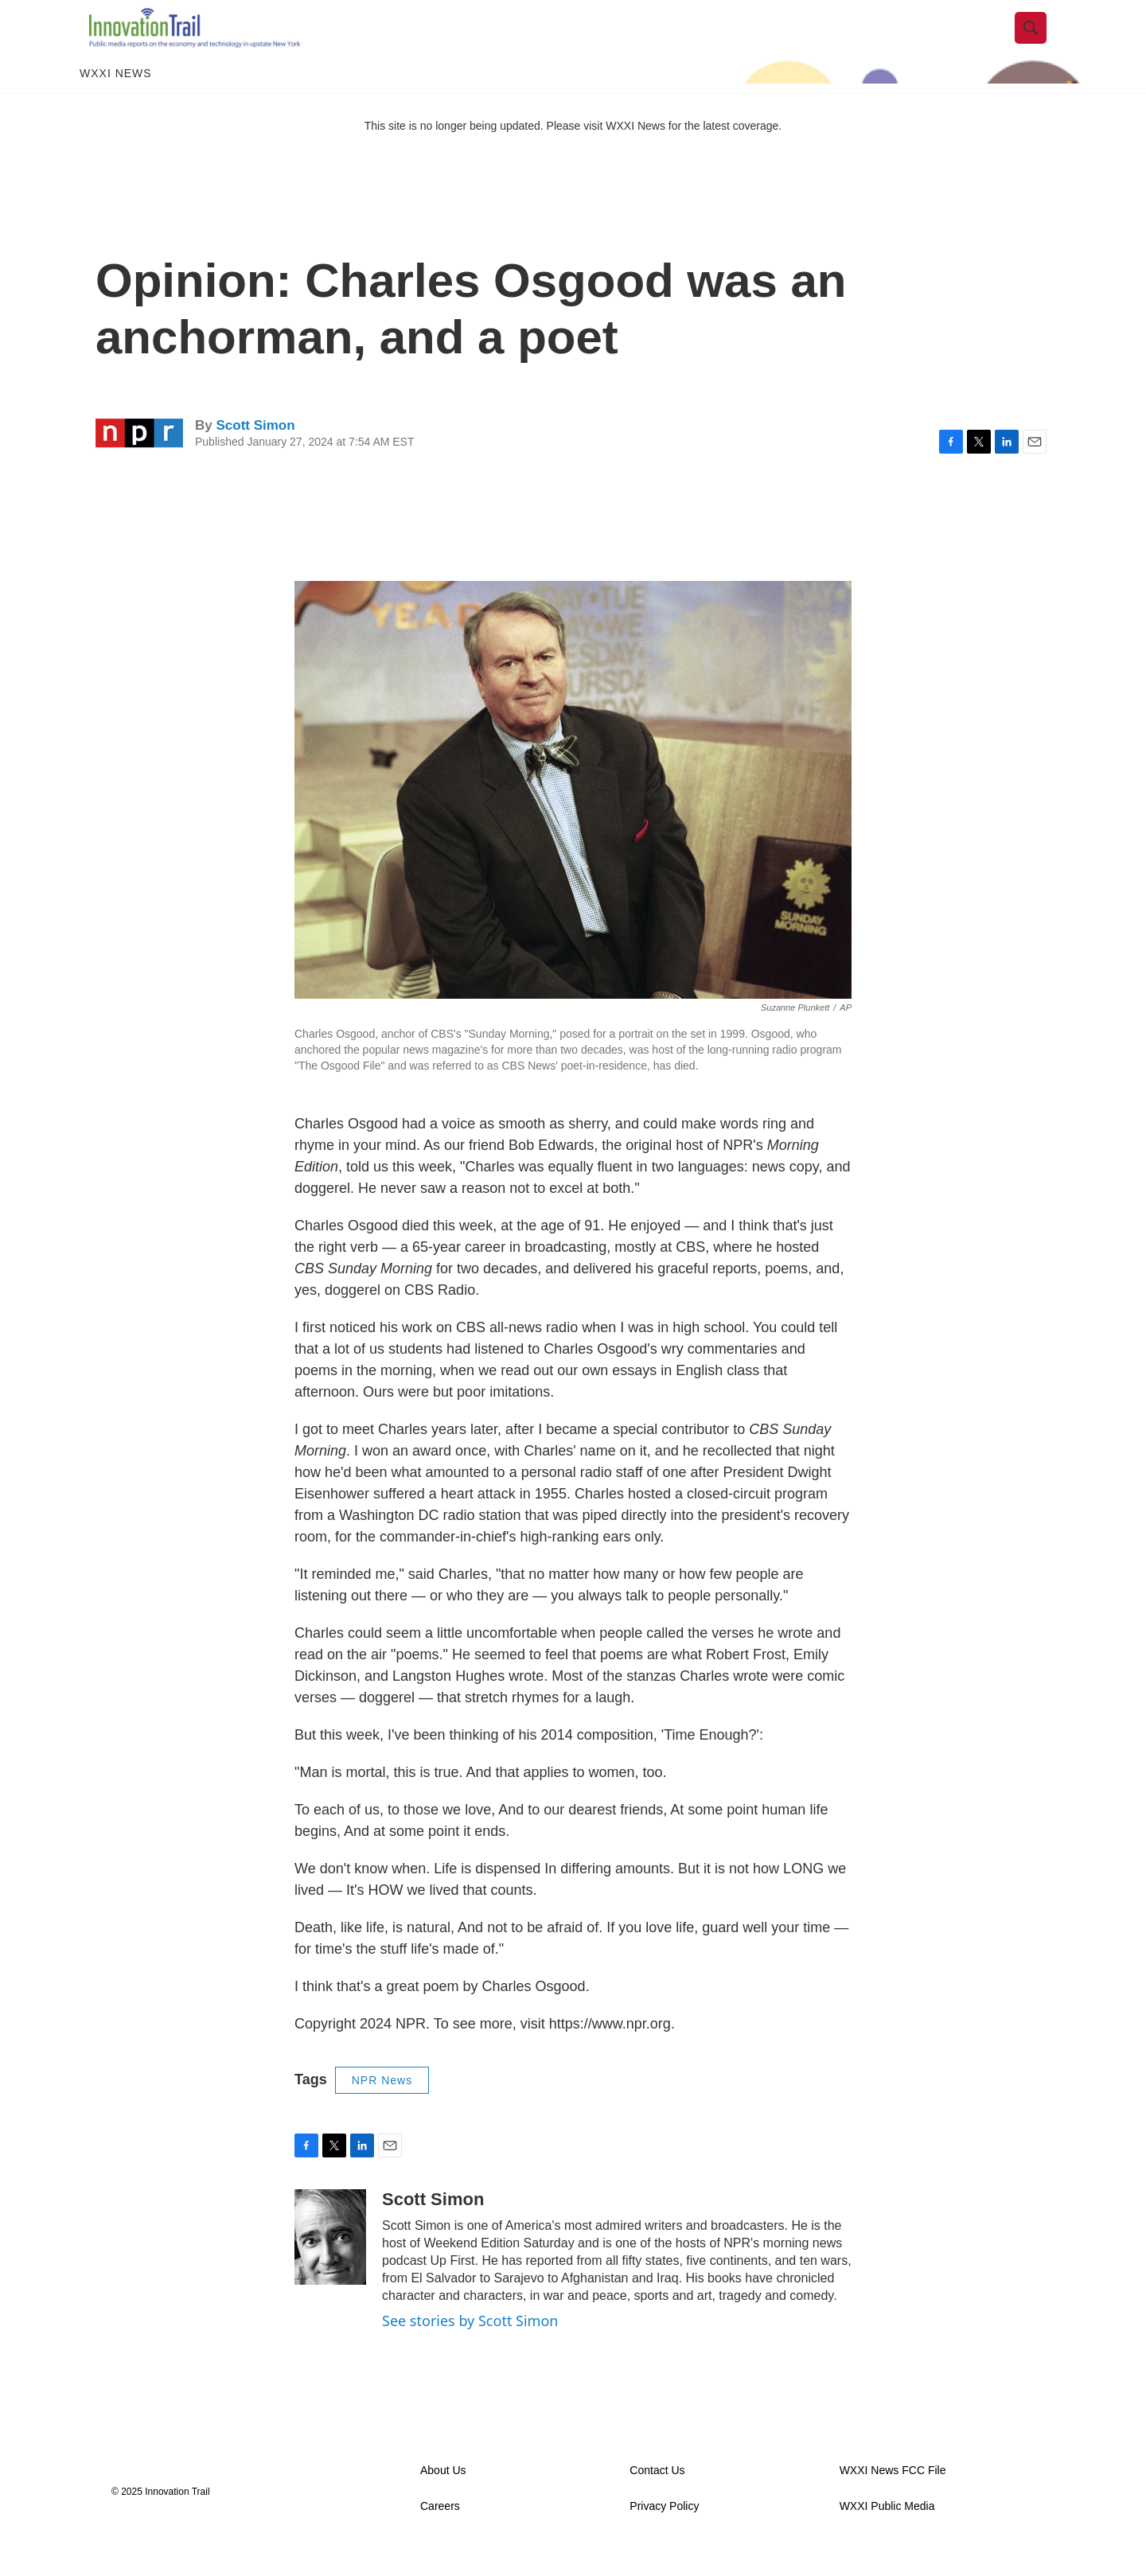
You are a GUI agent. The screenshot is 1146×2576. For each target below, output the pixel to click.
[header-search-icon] (1040, 42)
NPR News (382, 2108)
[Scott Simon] (330, 2265)
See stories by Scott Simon (470, 2348)
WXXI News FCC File (893, 2498)
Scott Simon (255, 453)
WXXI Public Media (887, 2534)
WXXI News (116, 101)
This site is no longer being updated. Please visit (485, 153)
